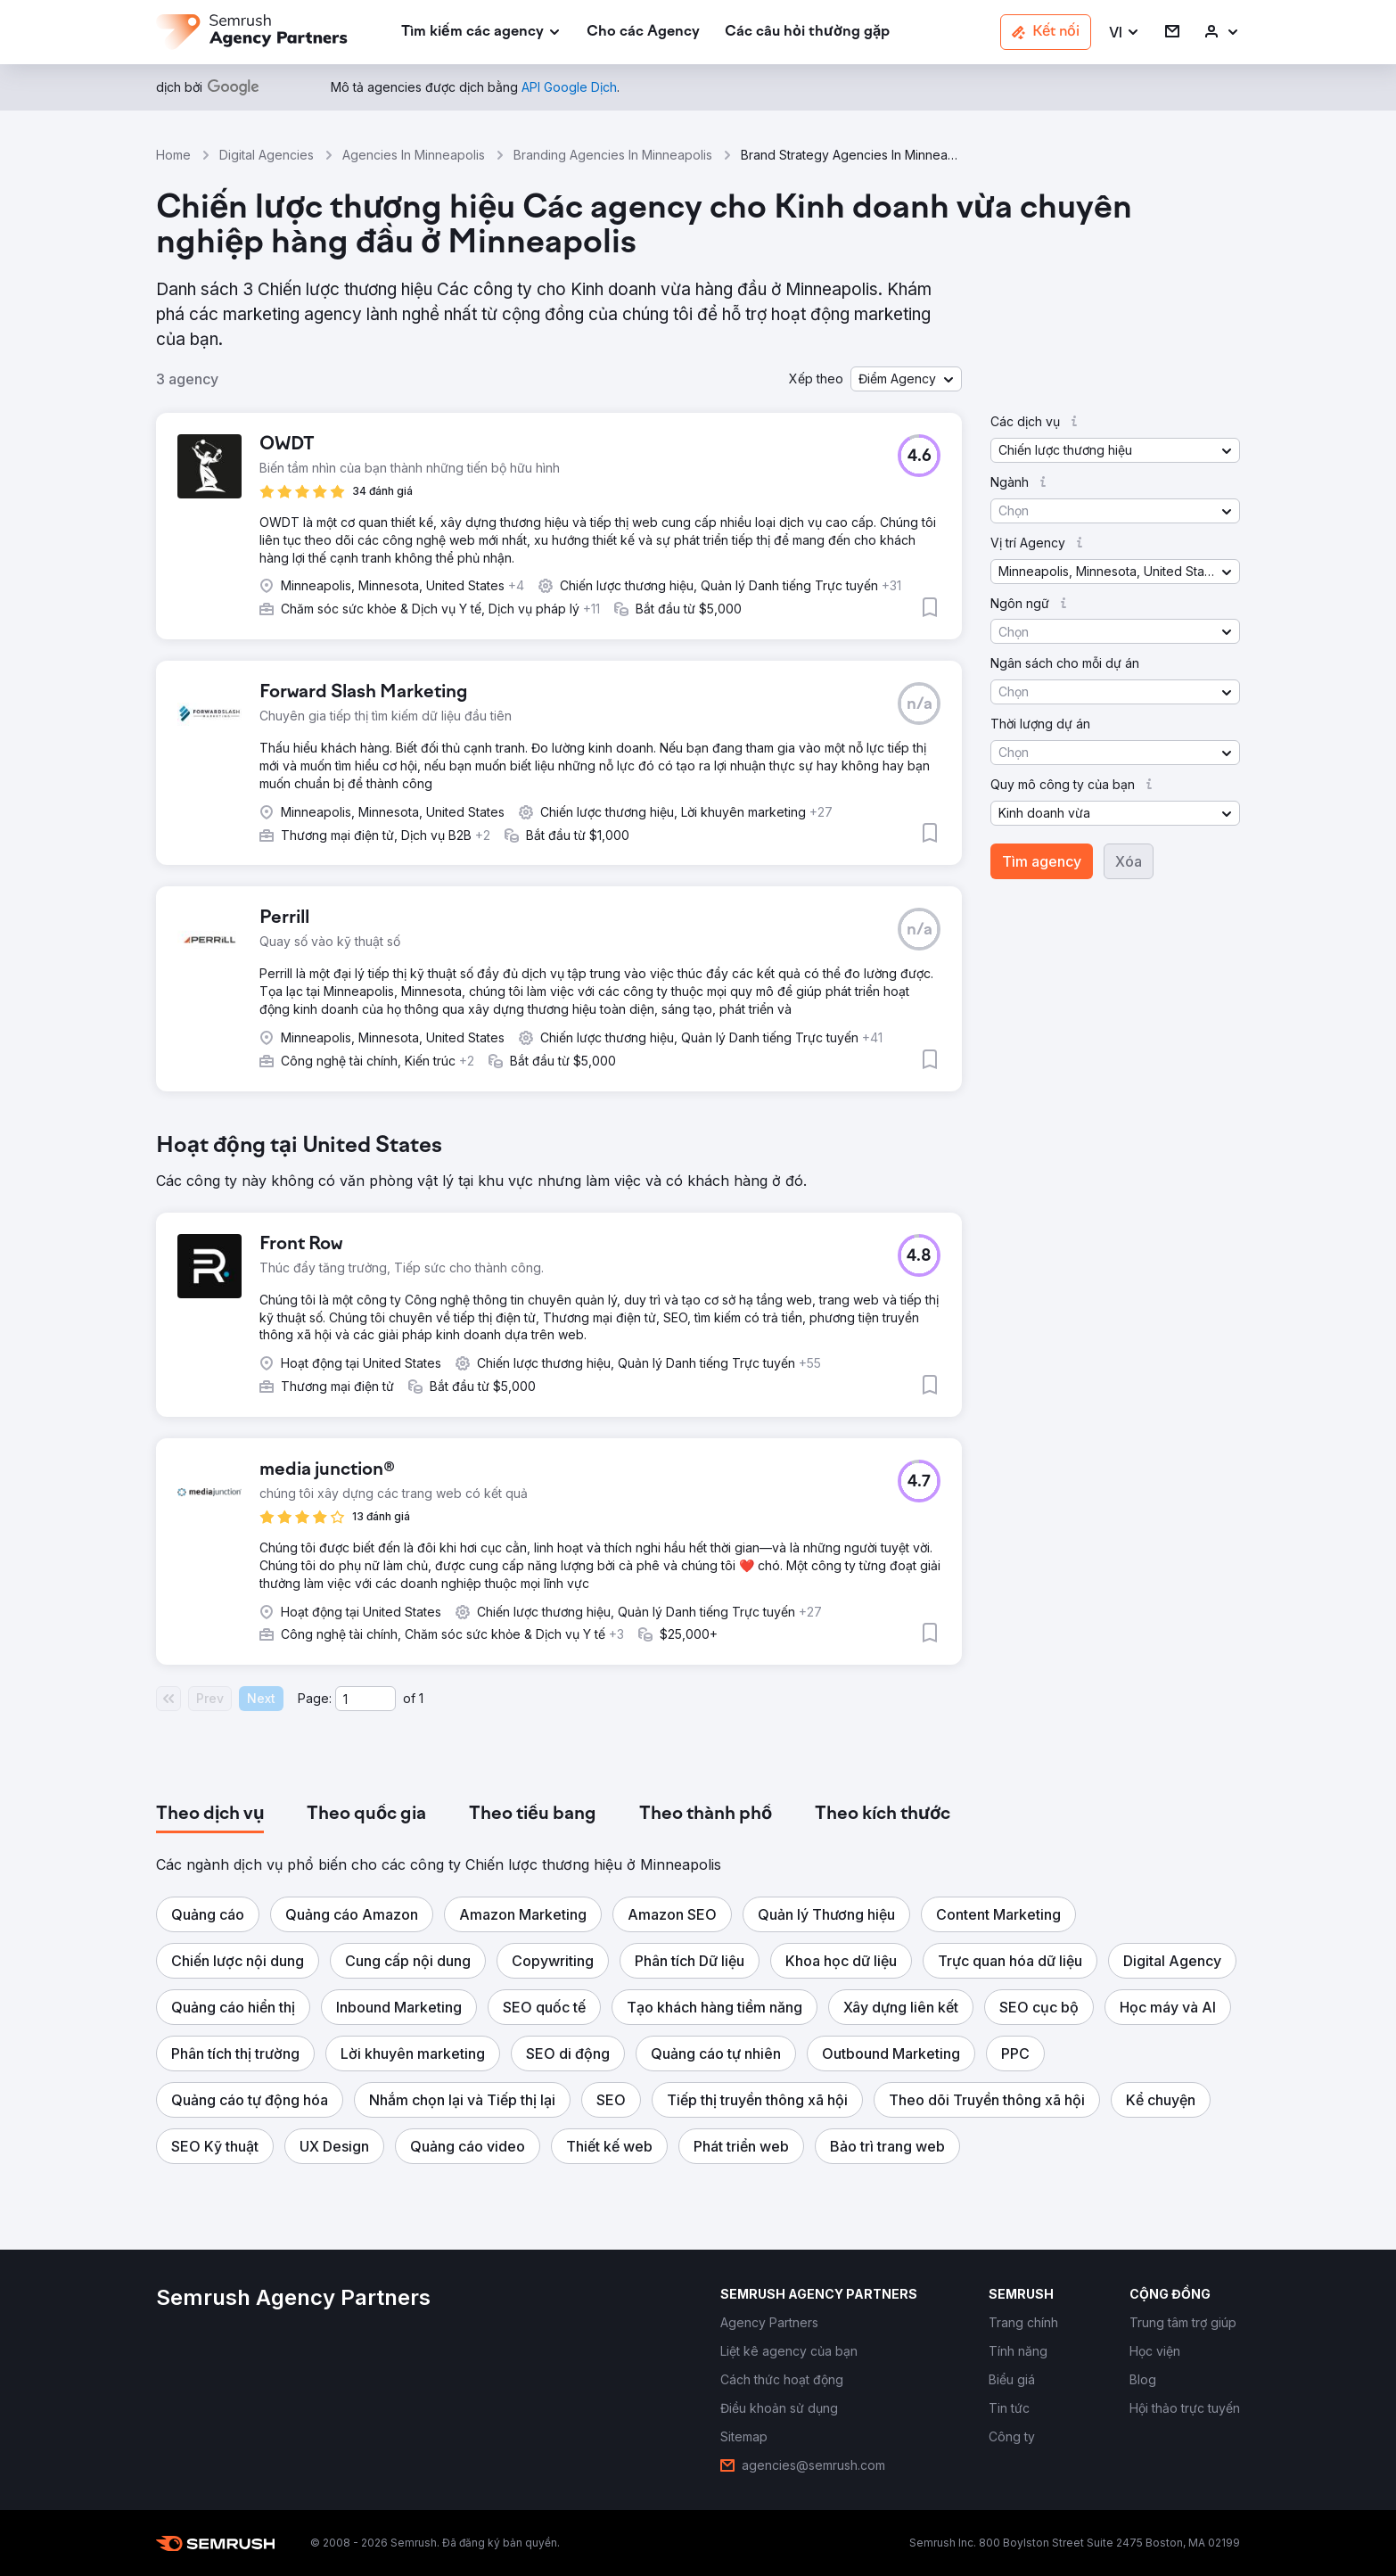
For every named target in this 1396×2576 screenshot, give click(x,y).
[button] (1124, 32)
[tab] (210, 1814)
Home (173, 154)
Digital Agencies (266, 154)
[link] (643, 32)
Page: (315, 1698)
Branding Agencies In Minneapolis (612, 154)
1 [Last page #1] (421, 1698)
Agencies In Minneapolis (413, 154)
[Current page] (365, 1698)
